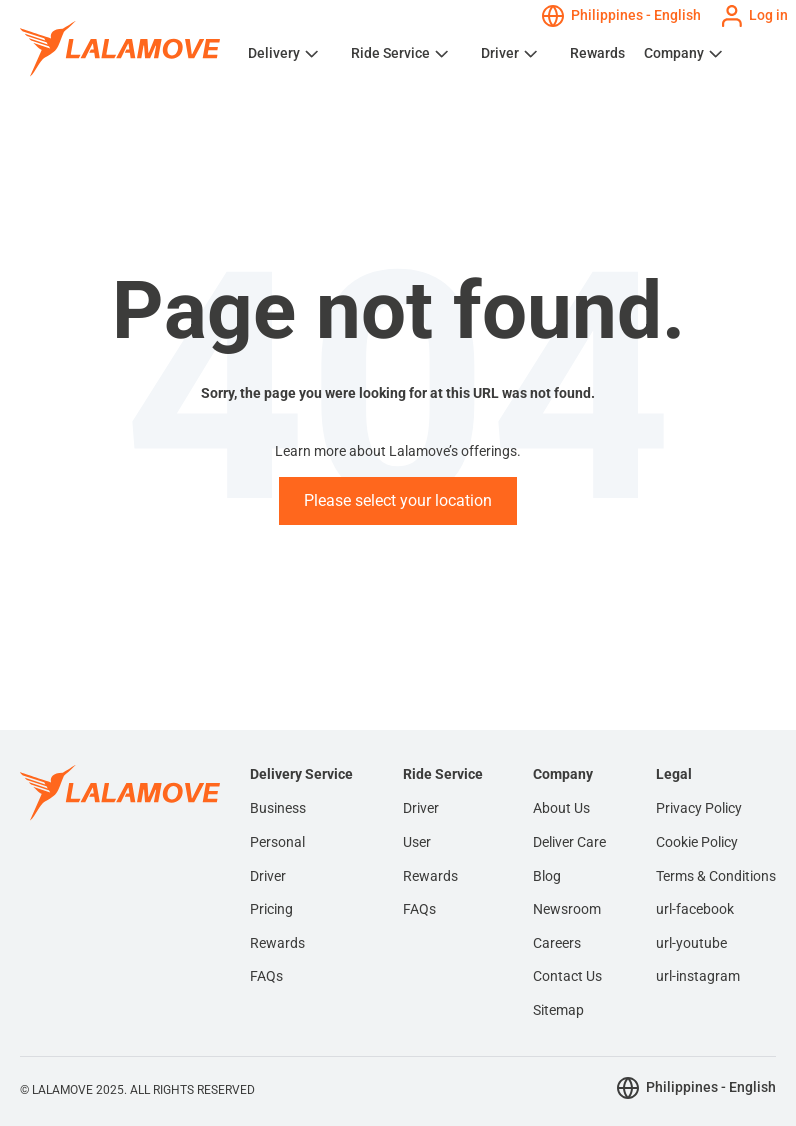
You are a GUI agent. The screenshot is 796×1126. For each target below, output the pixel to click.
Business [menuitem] (278, 808)
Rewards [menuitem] (277, 943)
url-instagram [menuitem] (698, 976)
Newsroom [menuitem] (567, 909)
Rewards (597, 53)
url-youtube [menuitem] (691, 943)
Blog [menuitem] (547, 876)
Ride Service (390, 53)
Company (674, 53)
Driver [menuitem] (268, 876)
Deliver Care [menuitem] (569, 842)
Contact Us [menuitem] (567, 976)
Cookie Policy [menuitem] (697, 842)
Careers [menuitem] (557, 943)
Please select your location (398, 500)
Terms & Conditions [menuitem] (716, 876)
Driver (500, 53)
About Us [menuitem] (561, 808)
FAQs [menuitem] (266, 976)
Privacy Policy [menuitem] (699, 808)
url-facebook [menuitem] (695, 909)
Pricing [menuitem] (271, 909)
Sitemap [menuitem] (558, 1010)
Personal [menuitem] (277, 842)
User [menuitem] (417, 842)
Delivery (274, 53)
